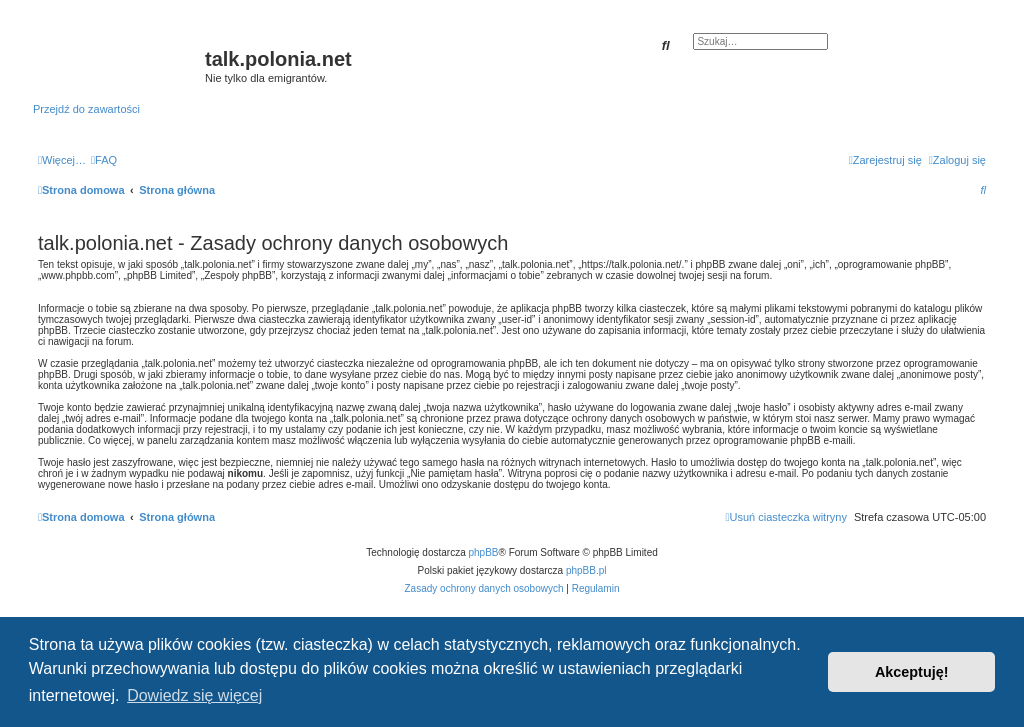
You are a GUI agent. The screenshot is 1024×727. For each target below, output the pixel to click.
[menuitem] (104, 160)
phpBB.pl (586, 570)
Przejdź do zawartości (86, 109)
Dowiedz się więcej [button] (194, 695)
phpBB (484, 552)
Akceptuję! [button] (912, 672)
